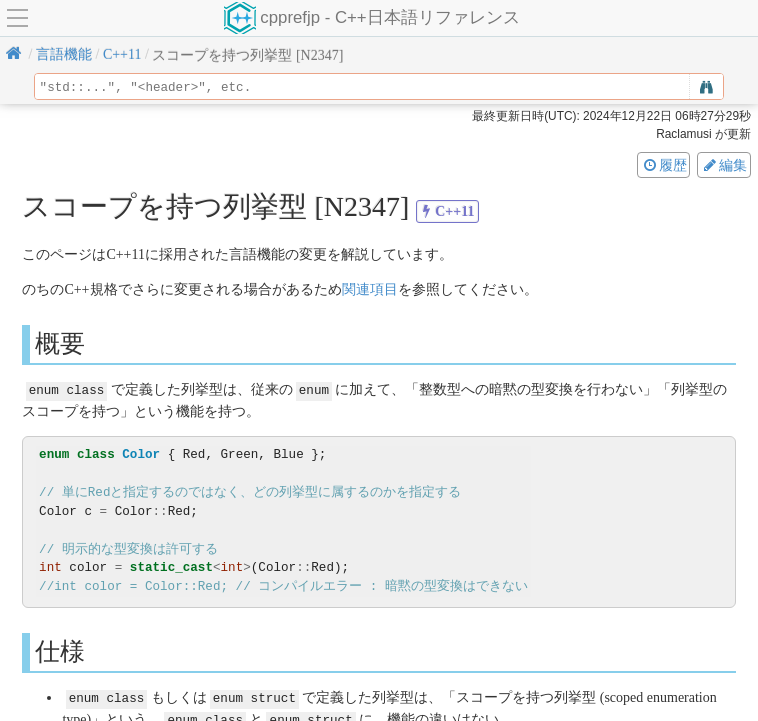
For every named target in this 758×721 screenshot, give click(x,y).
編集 (724, 165)
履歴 (664, 165)
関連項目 (370, 289)
